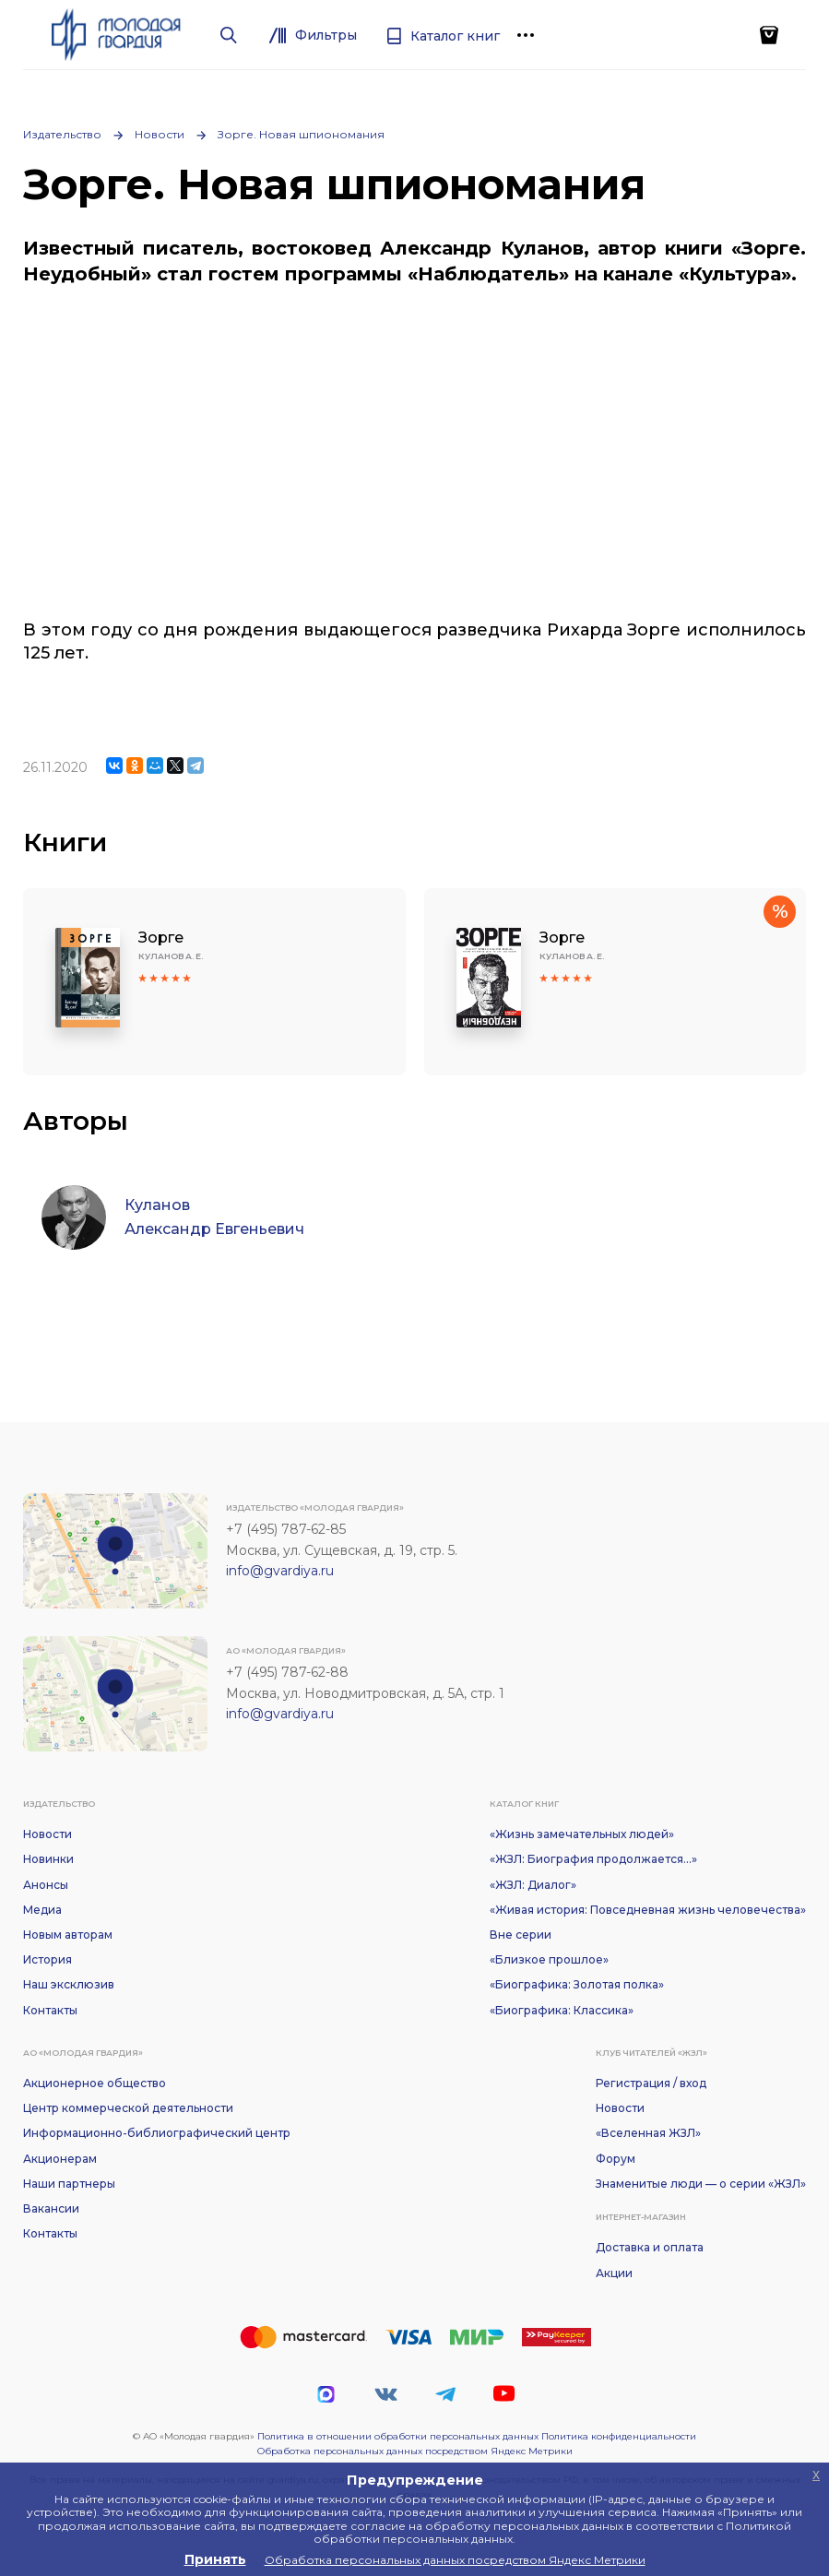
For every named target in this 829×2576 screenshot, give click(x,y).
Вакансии (51, 2208)
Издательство (62, 134)
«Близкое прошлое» (549, 1959)
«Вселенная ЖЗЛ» (648, 2133)
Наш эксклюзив (68, 1984)
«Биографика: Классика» (562, 2010)
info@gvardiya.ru (280, 1570)
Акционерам (60, 2159)
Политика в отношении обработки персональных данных (398, 2436)
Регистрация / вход (651, 2083)
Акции (614, 2273)
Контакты (50, 2010)
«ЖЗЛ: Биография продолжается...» (593, 1859)
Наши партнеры (69, 2183)
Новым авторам (68, 1934)
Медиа (42, 1910)
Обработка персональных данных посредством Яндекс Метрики (415, 2451)
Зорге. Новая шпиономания (301, 134)
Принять (215, 2559)
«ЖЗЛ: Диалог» (533, 1885)
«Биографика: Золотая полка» (577, 1984)
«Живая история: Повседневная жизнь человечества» (648, 1910)
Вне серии (520, 1934)
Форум (615, 2159)
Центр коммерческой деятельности (128, 2108)
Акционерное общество (94, 2083)
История (47, 1959)
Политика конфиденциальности (618, 2436)
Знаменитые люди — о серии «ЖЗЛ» (701, 2183)
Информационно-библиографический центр (156, 2133)
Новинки (48, 1859)
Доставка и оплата (650, 2247)
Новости (159, 134)
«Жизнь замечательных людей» (582, 1834)
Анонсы (45, 1885)
